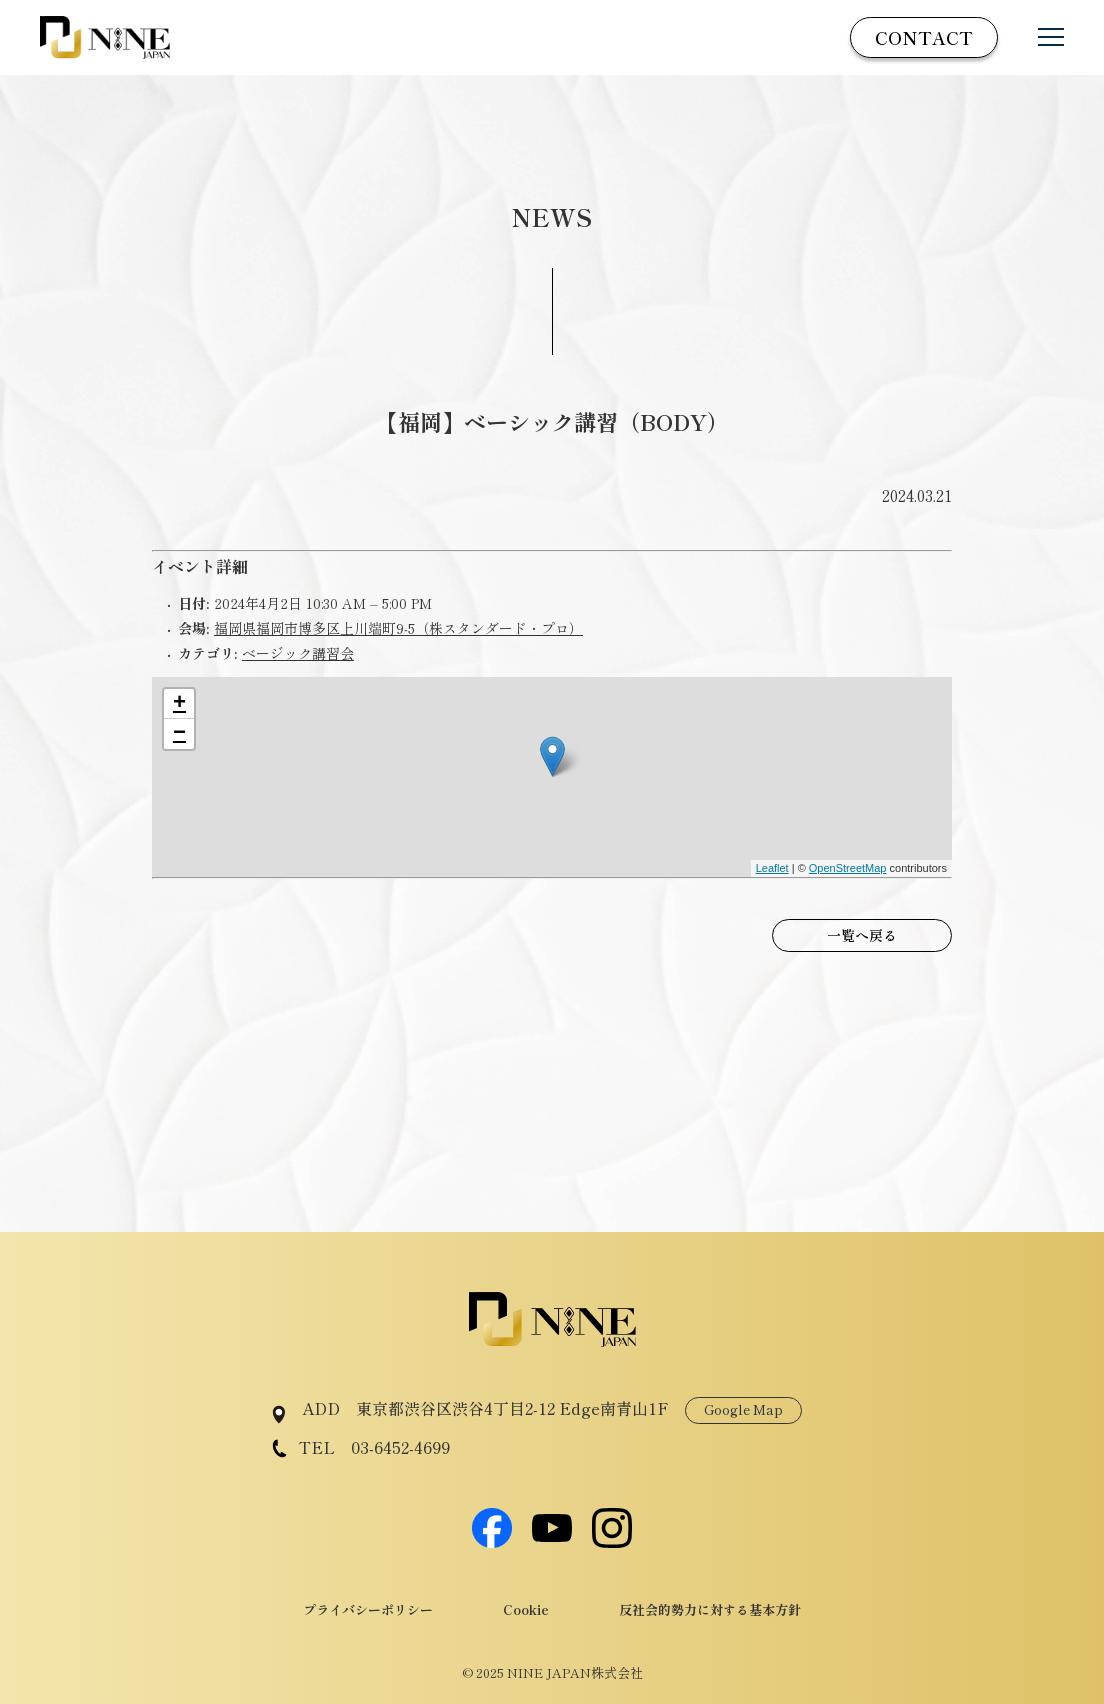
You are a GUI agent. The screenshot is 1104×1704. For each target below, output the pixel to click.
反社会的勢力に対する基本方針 (710, 1609)
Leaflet (772, 868)
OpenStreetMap (848, 868)
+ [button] (179, 704)
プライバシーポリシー (368, 1609)
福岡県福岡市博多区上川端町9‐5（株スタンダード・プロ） (398, 628)
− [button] (179, 734)
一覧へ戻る (862, 935)
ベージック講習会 (298, 653)
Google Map (743, 1409)
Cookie (526, 1609)
